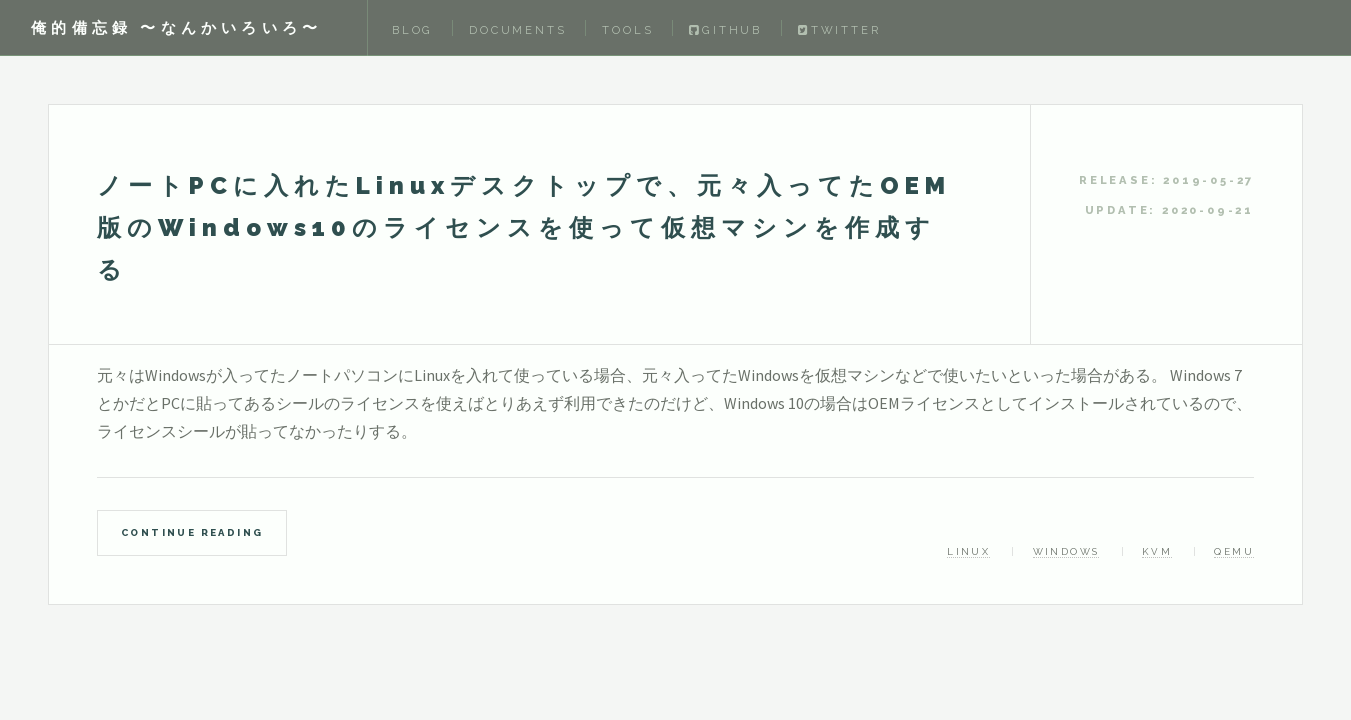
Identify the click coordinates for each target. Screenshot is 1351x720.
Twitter (839, 30)
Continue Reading (192, 532)
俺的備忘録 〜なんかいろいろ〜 (176, 27)
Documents (517, 30)
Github (725, 30)
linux (968, 551)
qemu (1234, 551)
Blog (412, 30)
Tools (627, 30)
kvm (1157, 551)
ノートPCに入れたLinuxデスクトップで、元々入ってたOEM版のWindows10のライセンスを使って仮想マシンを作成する (524, 227)
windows (1066, 551)
